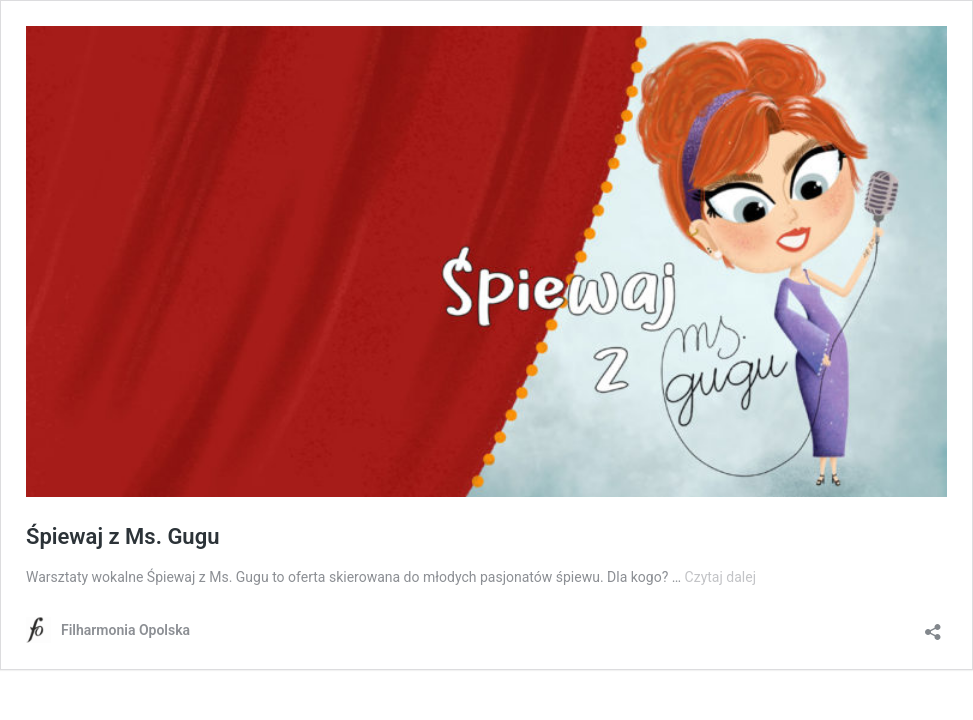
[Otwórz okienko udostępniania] (933, 625)
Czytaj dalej (720, 577)
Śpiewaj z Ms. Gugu (122, 536)
